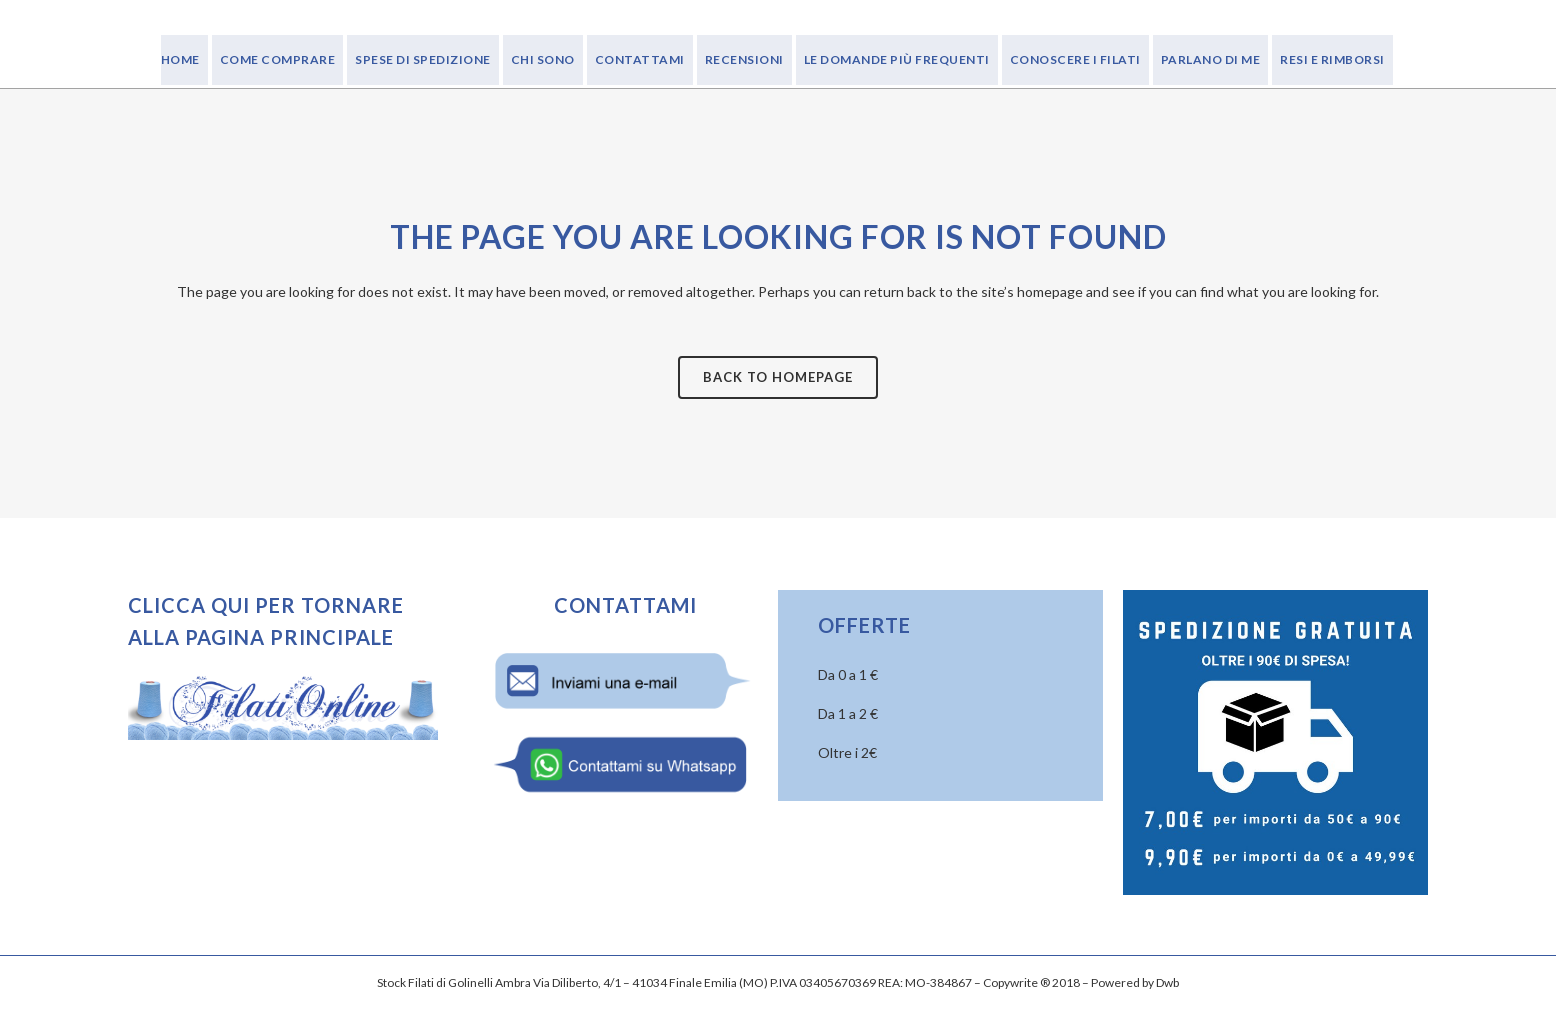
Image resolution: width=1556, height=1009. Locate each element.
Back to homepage (778, 377)
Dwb (1167, 982)
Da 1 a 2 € (848, 713)
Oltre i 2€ (847, 752)
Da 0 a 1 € (848, 674)
